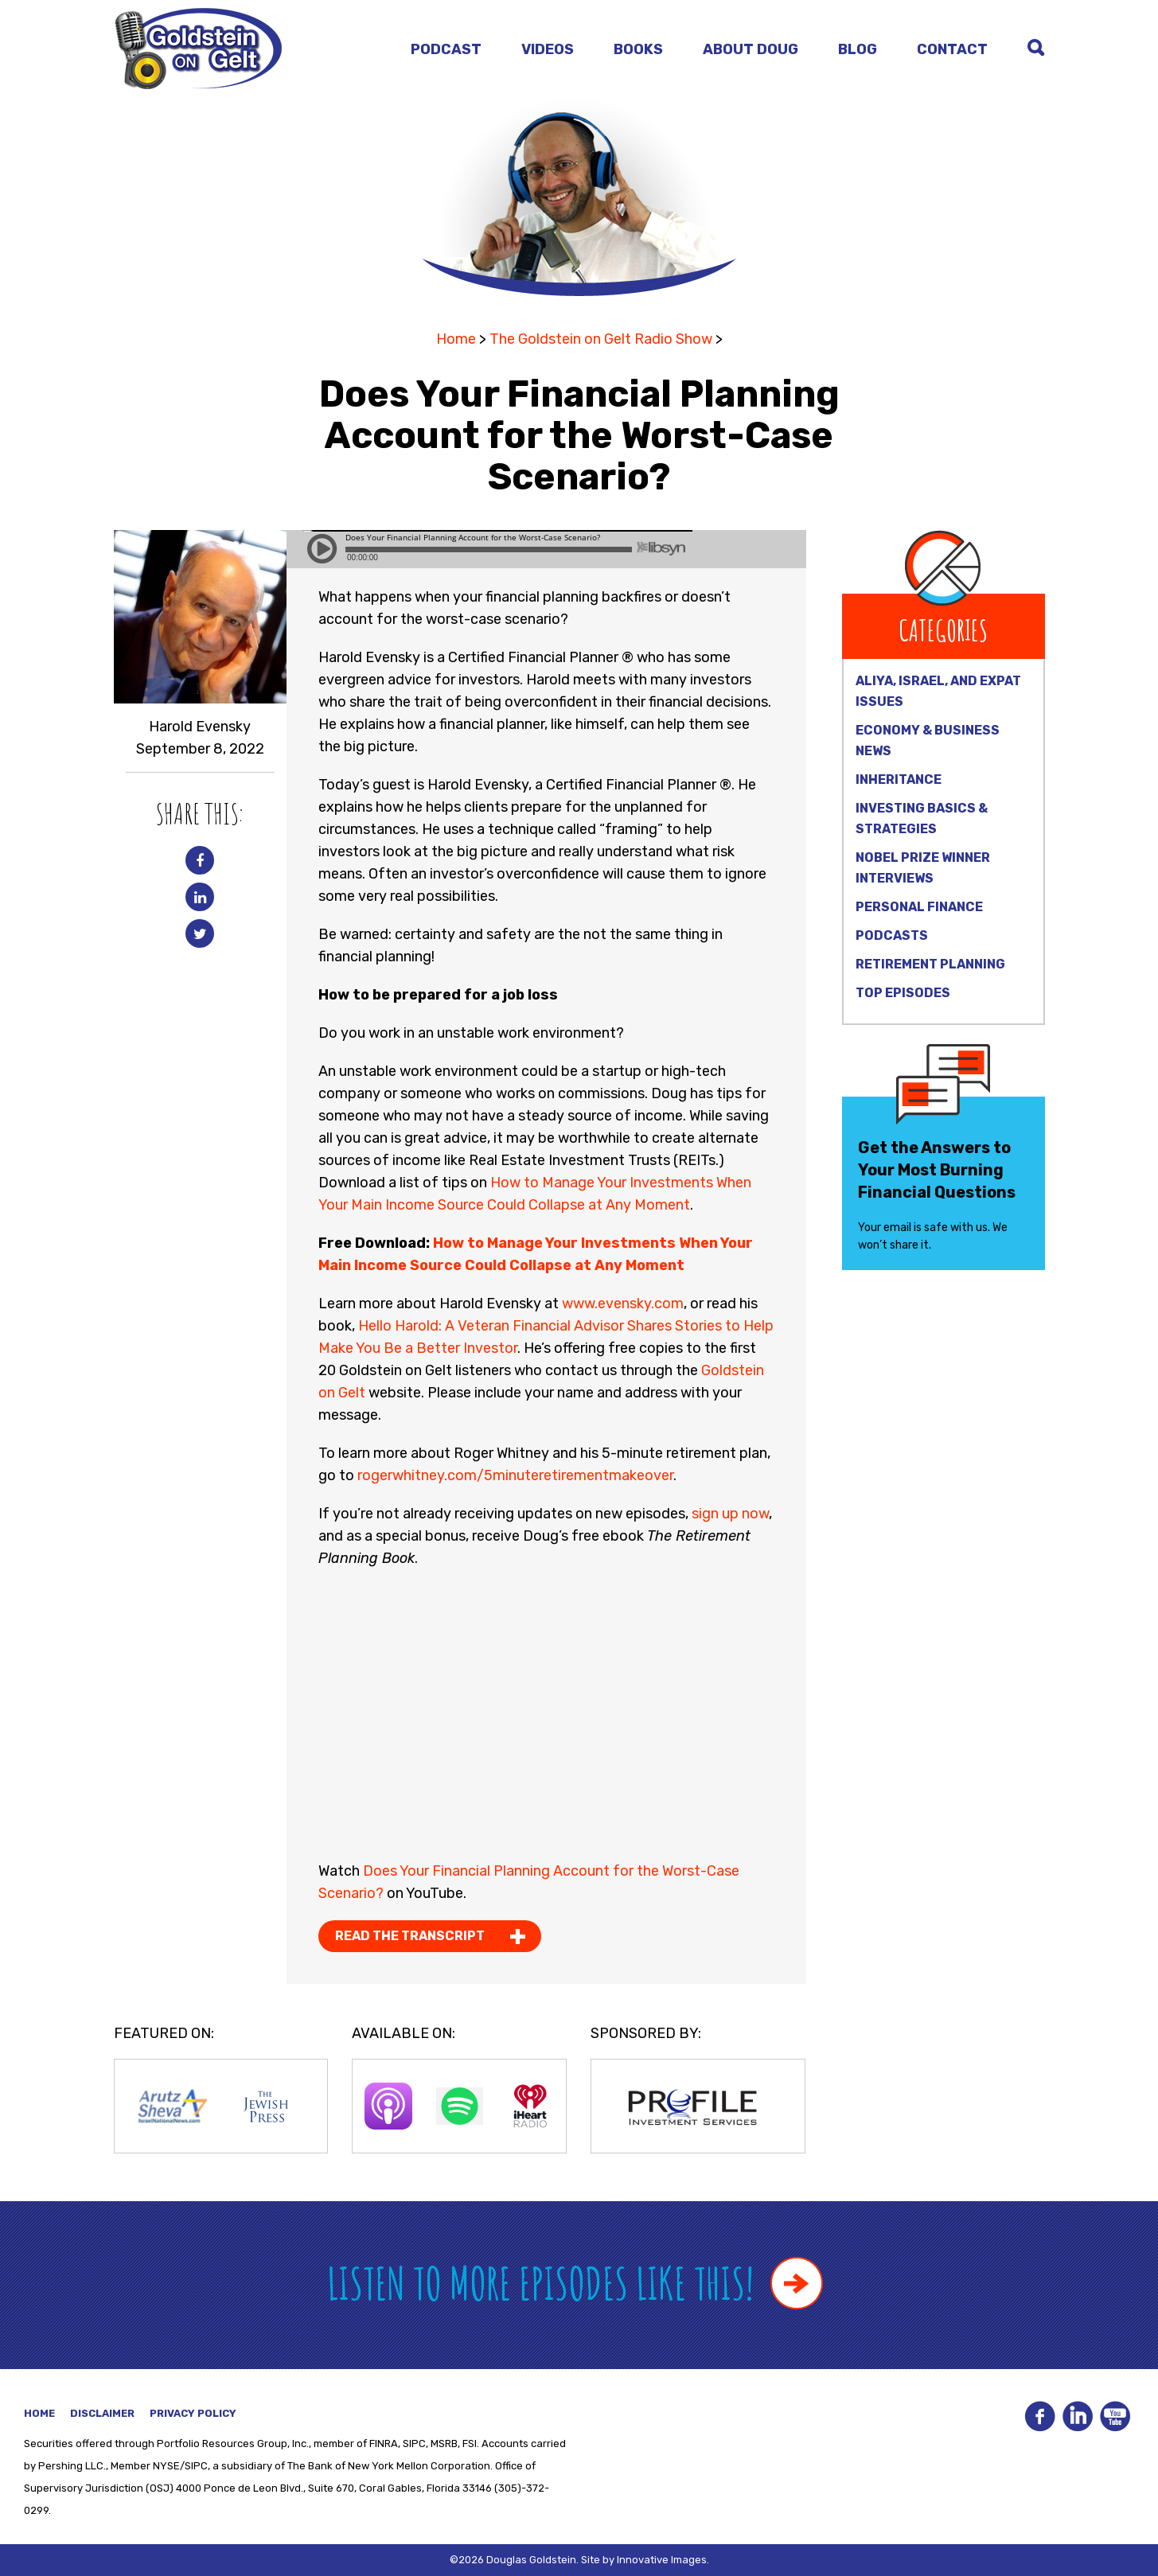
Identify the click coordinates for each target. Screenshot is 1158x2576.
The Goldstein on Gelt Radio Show (600, 339)
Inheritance (899, 779)
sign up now (730, 1513)
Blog (857, 49)
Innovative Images (662, 2560)
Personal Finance (919, 906)
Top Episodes (903, 992)
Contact (952, 49)
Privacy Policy (193, 2413)
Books (638, 49)
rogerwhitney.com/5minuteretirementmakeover (513, 1475)
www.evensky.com (623, 1303)
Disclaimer (102, 2413)
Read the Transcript (410, 1935)
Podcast (446, 49)
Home (456, 339)
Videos (547, 49)
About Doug (750, 49)
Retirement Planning (930, 964)
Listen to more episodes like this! (575, 2282)
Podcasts (892, 935)
